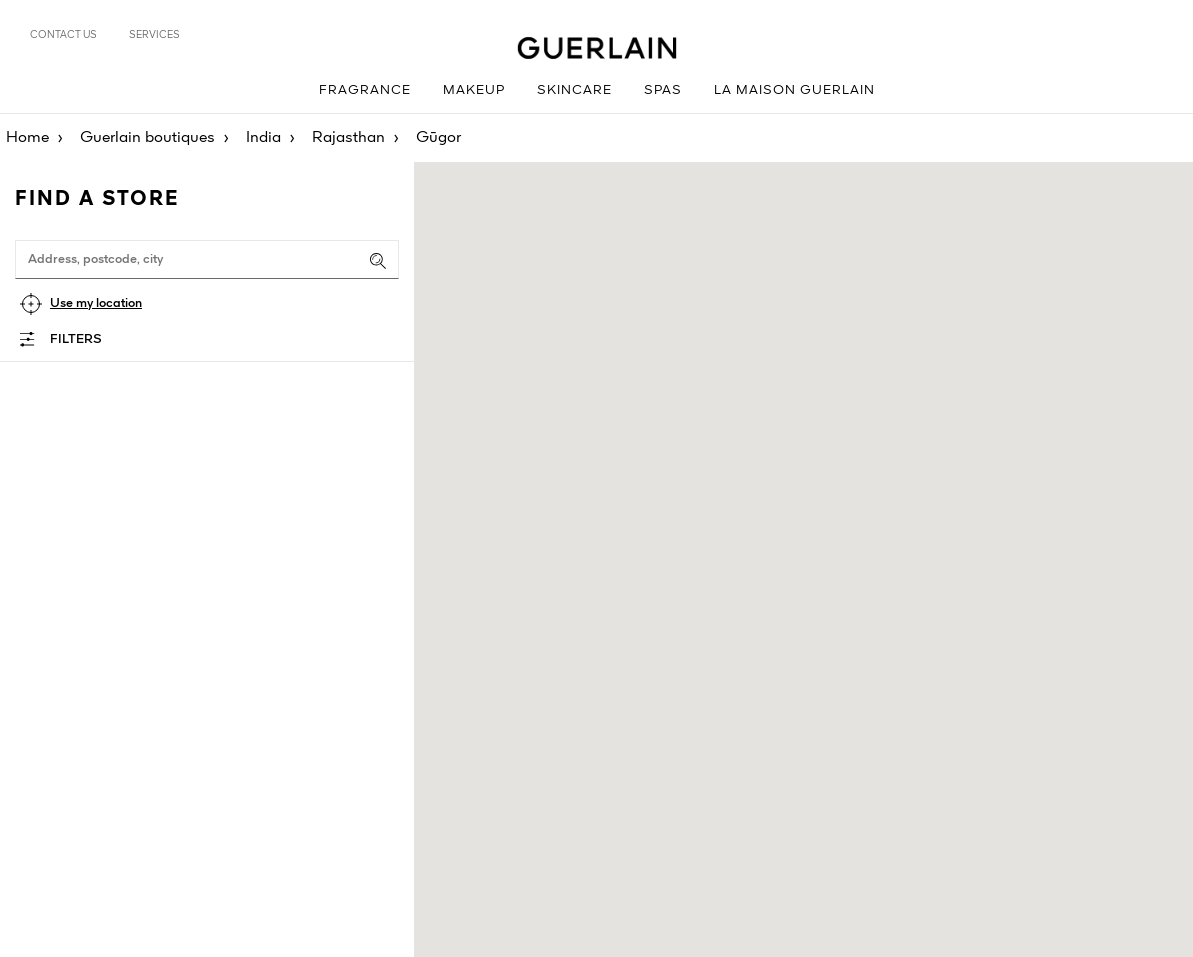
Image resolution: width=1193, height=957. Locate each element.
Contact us (63, 35)
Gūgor (438, 138)
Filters (76, 339)
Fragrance (365, 90)
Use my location (96, 303)
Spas (663, 90)
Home (27, 138)
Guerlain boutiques (147, 138)
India (263, 138)
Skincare (574, 90)
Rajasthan (348, 138)
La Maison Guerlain (794, 90)
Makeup (474, 90)
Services (154, 35)
